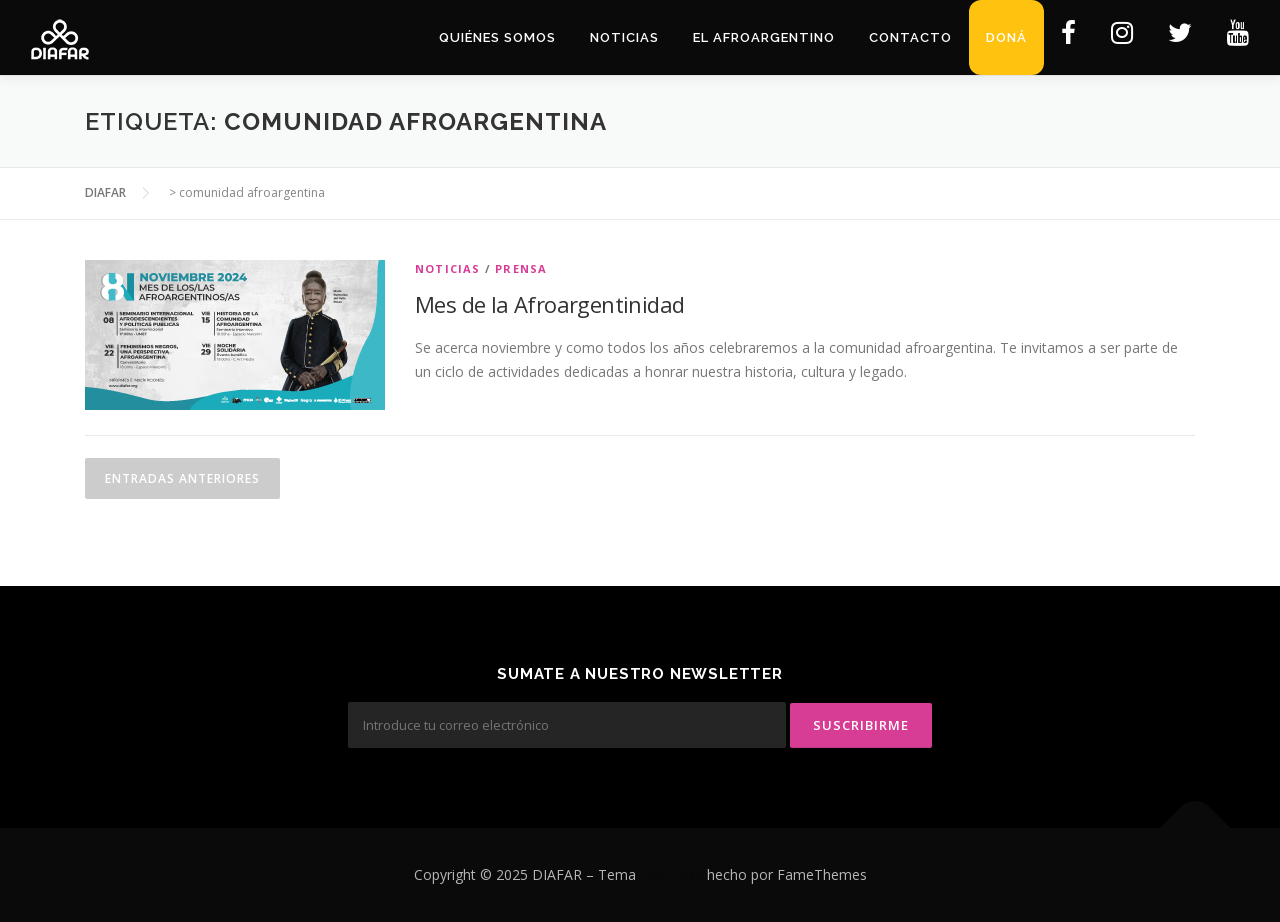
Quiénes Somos (497, 37)
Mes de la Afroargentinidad (549, 304)
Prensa (521, 268)
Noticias (624, 37)
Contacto (910, 37)
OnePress (671, 874)
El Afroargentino (764, 37)
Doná (1006, 37)
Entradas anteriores (182, 478)
